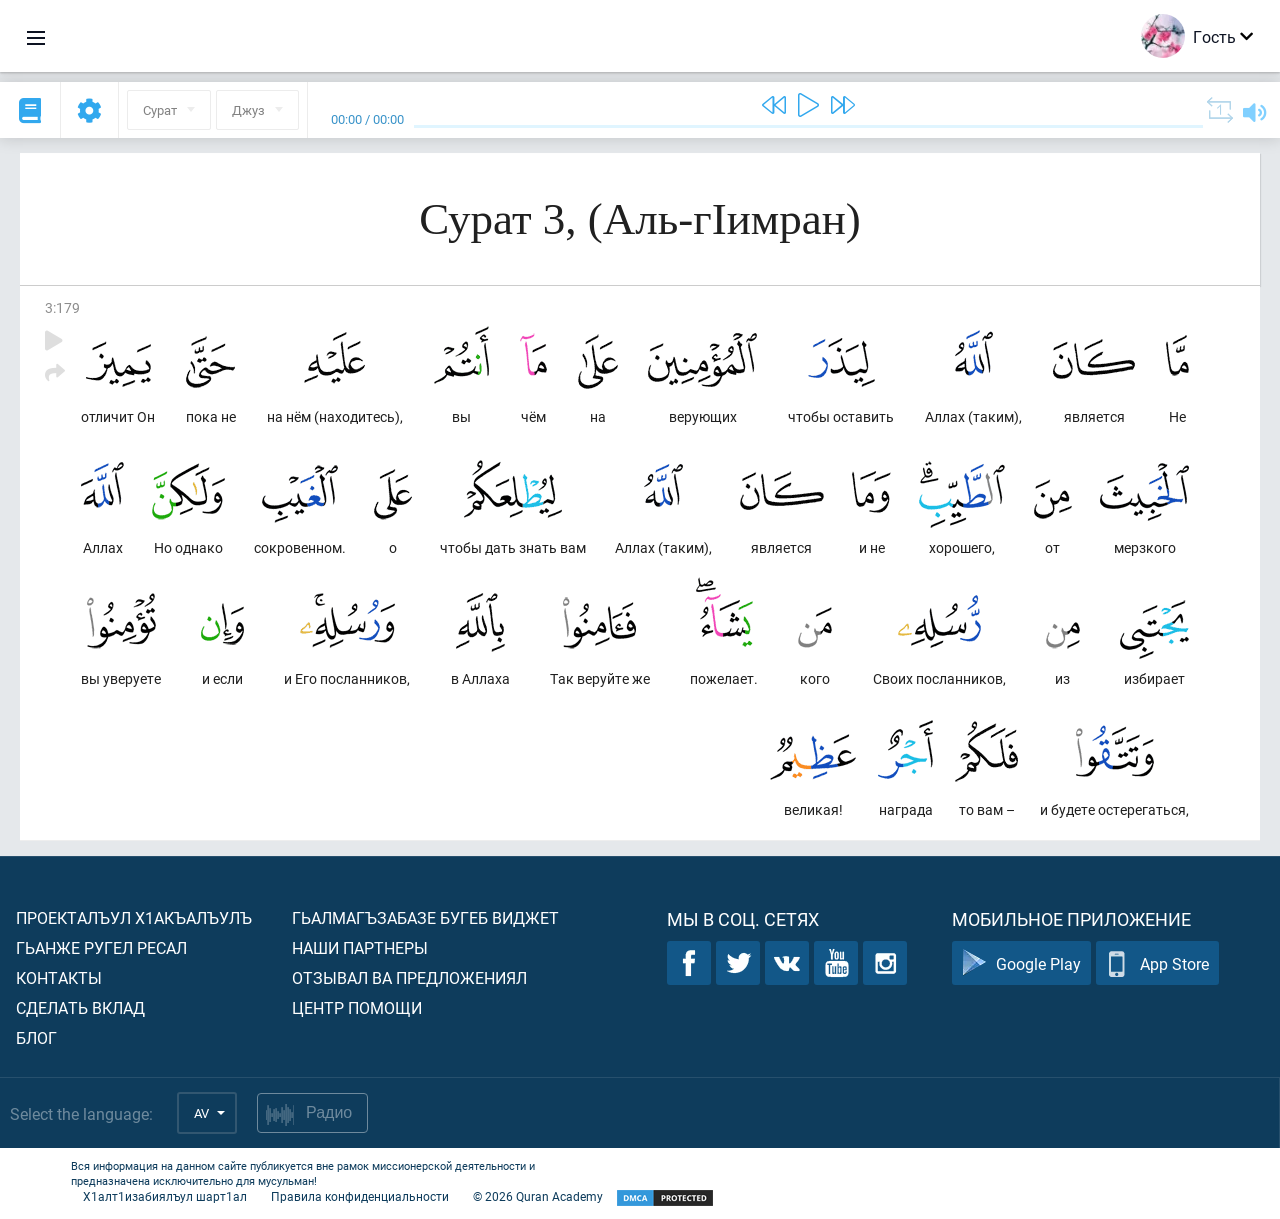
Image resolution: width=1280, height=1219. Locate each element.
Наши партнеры (360, 947)
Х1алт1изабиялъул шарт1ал (165, 1196)
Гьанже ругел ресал (101, 947)
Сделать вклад (80, 1007)
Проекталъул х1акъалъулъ (134, 917)
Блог (36, 1037)
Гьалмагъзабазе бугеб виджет (425, 917)
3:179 (62, 307)
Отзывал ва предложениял (409, 977)
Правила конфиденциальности (360, 1196)
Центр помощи (357, 1007)
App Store (1157, 963)
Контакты (59, 977)
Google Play (1021, 963)
